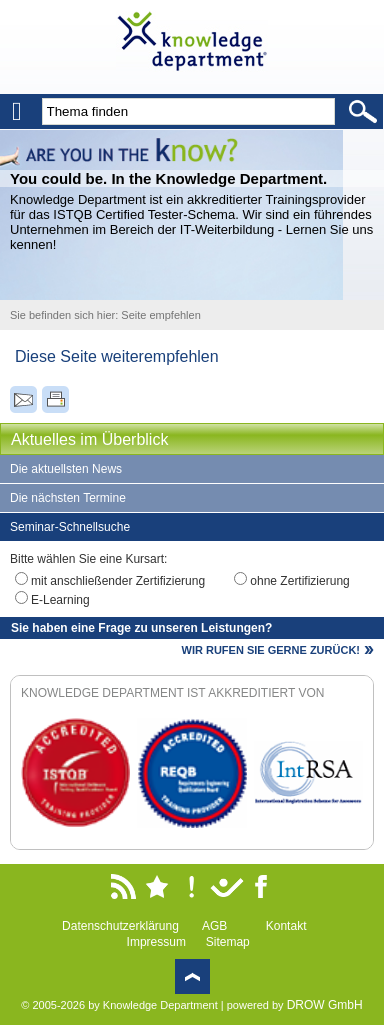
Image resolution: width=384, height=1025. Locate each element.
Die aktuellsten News (66, 469)
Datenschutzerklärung (120, 926)
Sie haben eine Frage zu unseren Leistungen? (141, 628)
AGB (214, 926)
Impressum (156, 942)
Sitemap (228, 942)
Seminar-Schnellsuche (70, 527)
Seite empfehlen (161, 315)
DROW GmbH (325, 1005)
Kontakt (286, 926)
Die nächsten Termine (68, 498)
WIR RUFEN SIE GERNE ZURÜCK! (271, 650)
